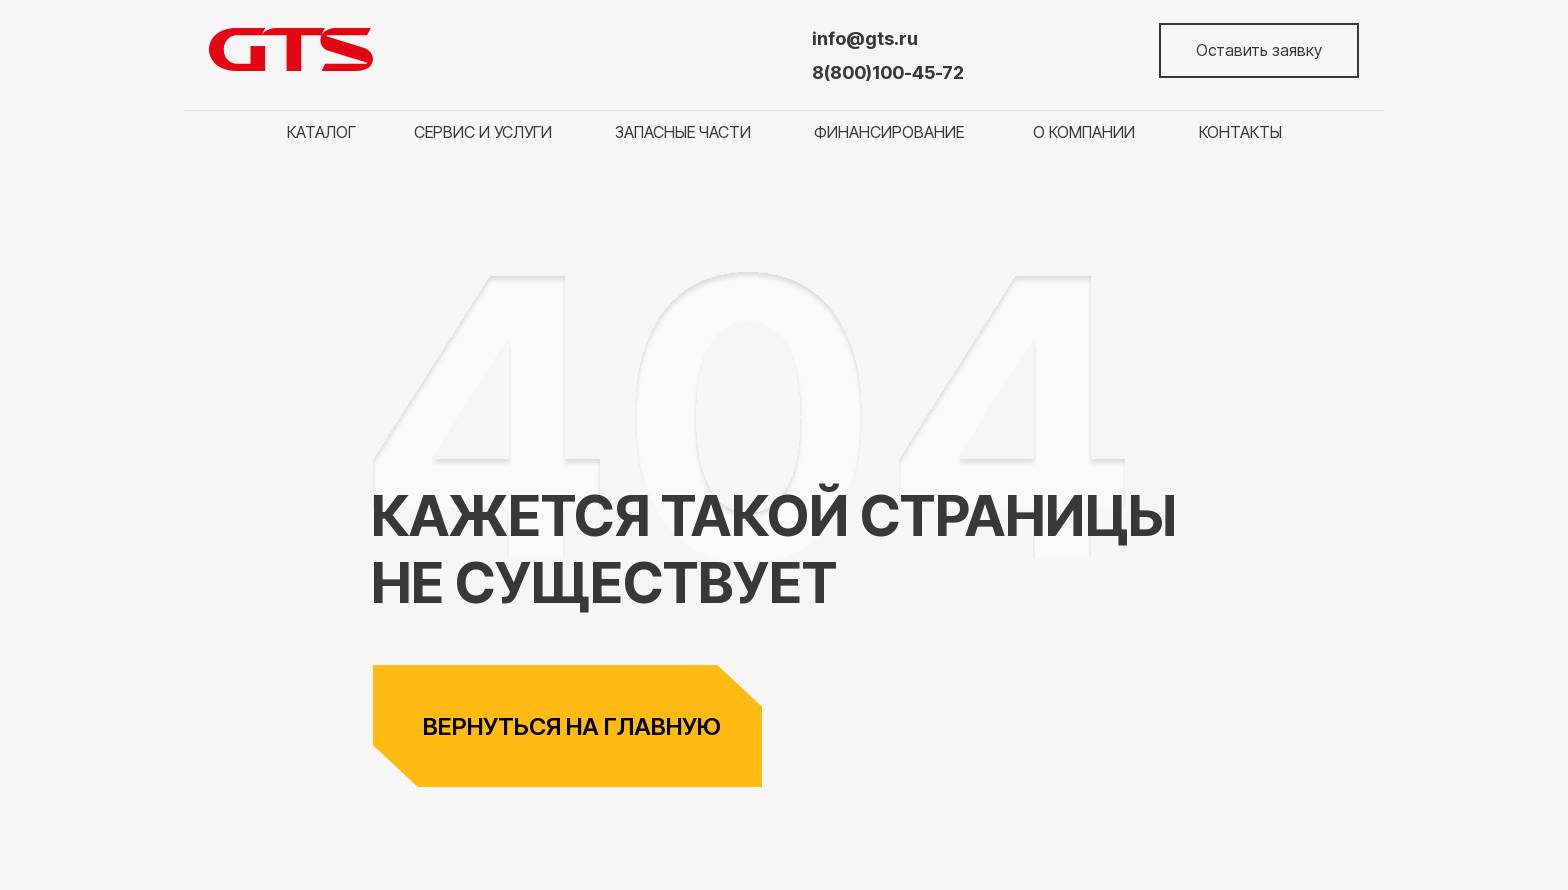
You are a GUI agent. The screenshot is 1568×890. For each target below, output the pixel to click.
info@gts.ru (865, 38)
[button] (1259, 50)
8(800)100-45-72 (888, 72)
